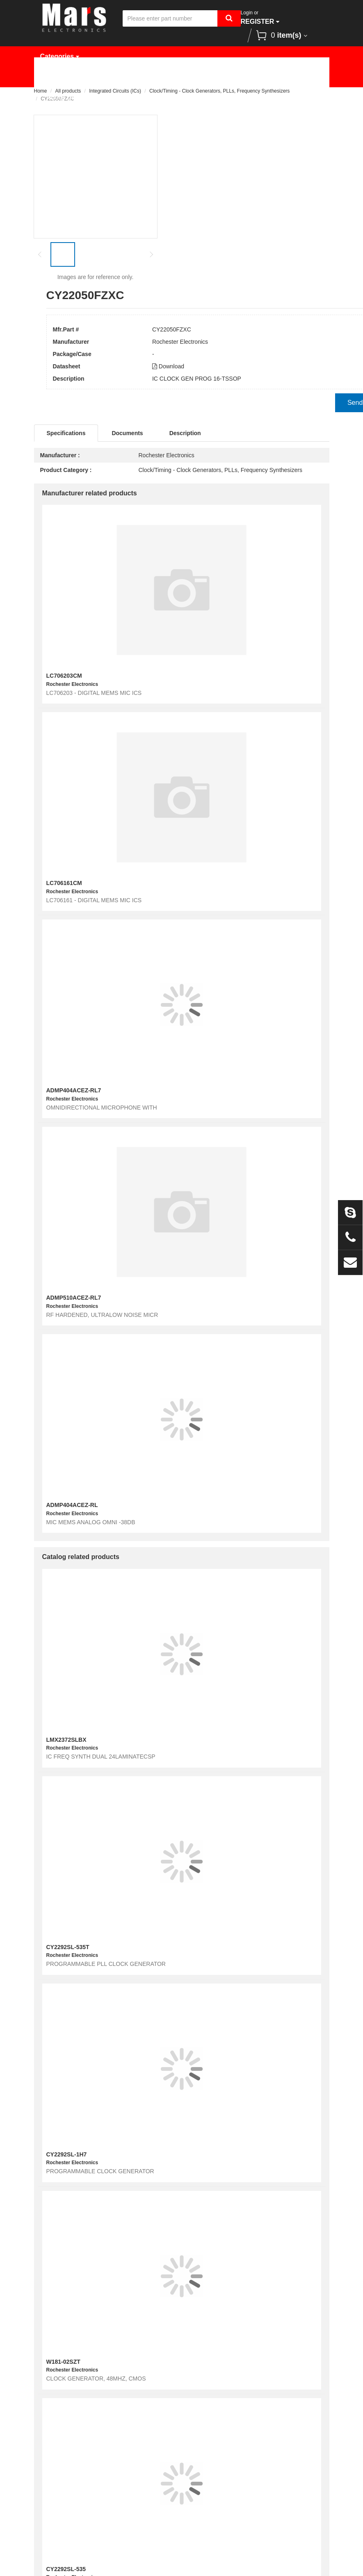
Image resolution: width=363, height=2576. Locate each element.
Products (103, 76)
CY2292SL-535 (66, 2569)
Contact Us (117, 97)
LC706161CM (64, 883)
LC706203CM (64, 675)
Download (168, 366)
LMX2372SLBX (66, 1739)
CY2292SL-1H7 (66, 2154)
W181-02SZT (63, 2361)
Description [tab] (185, 433)
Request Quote (231, 76)
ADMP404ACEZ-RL (72, 1505)
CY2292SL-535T (67, 1947)
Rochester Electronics (180, 341)
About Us (60, 97)
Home (55, 76)
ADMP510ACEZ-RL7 (73, 1297)
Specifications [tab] (66, 433)
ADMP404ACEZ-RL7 (73, 1090)
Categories (59, 56)
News (288, 76)
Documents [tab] (127, 433)
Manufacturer (162, 76)
